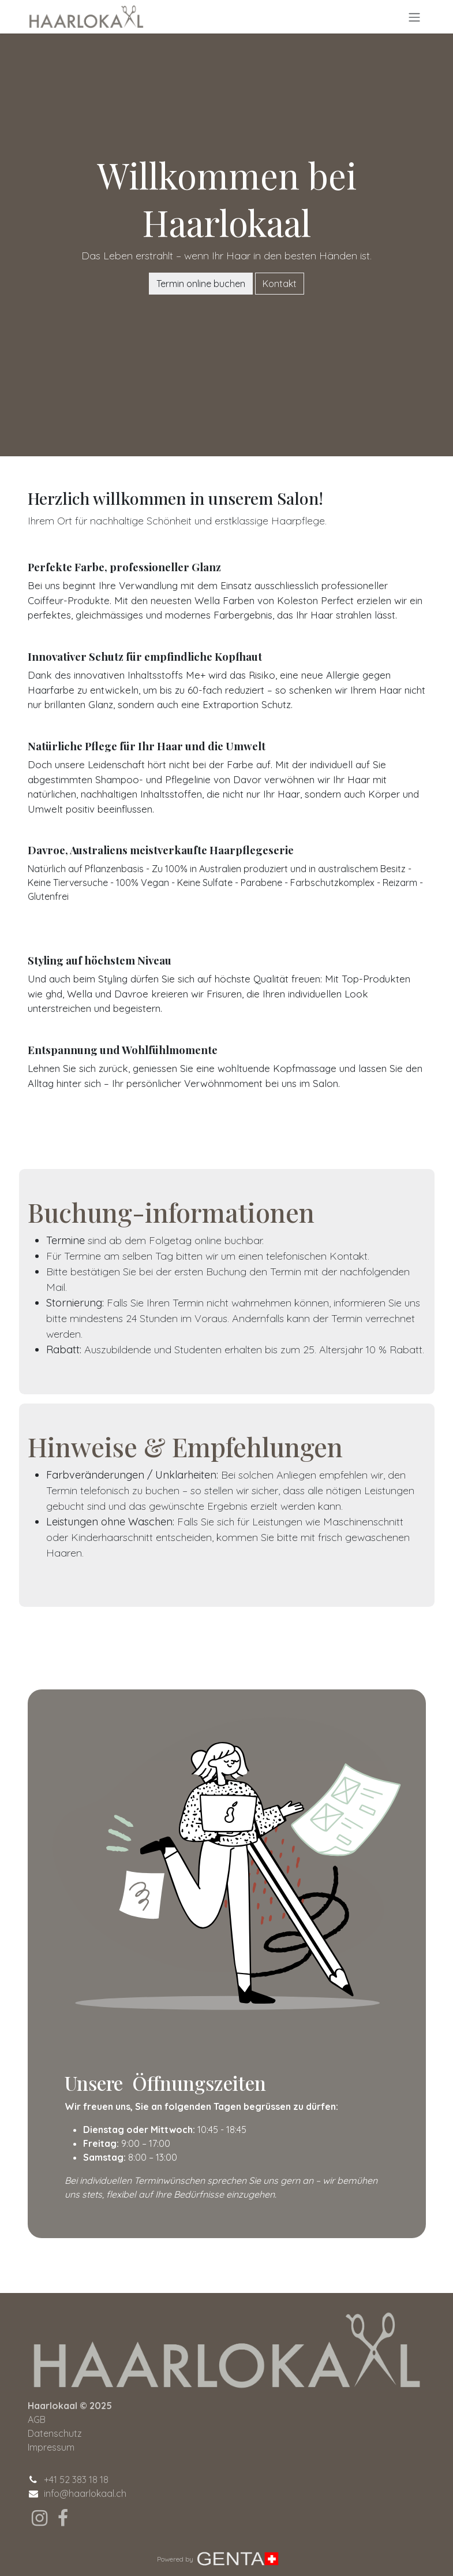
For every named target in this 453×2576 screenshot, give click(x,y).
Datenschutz (55, 2433)
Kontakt (280, 283)
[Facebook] (62, 2518)
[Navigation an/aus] (414, 17)
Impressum (51, 2447)
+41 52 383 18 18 (76, 2479)
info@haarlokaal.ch (85, 2493)
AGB (37, 2419)
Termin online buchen (200, 283)
